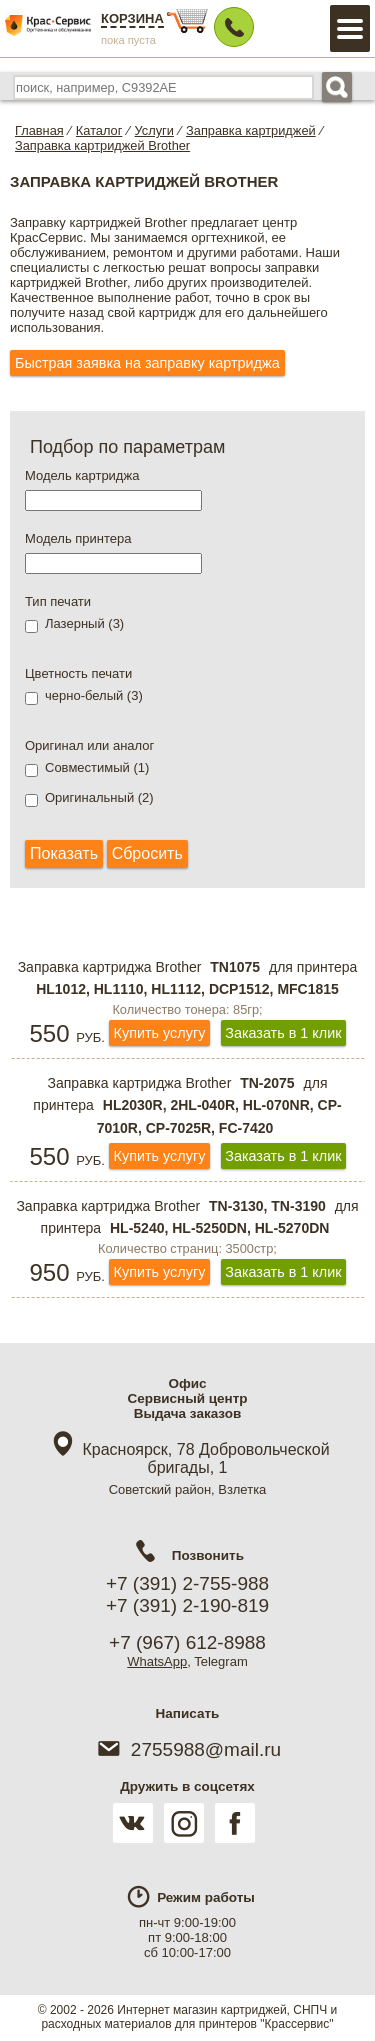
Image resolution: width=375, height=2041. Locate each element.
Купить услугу (160, 1033)
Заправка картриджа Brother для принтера (188, 978)
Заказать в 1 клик (283, 1033)
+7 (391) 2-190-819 (187, 1605)
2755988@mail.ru (187, 1749)
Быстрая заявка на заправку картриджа (147, 363)
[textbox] (113, 500)
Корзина (132, 18)
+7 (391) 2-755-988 (187, 1583)
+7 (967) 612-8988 (187, 1642)
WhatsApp (157, 1661)
